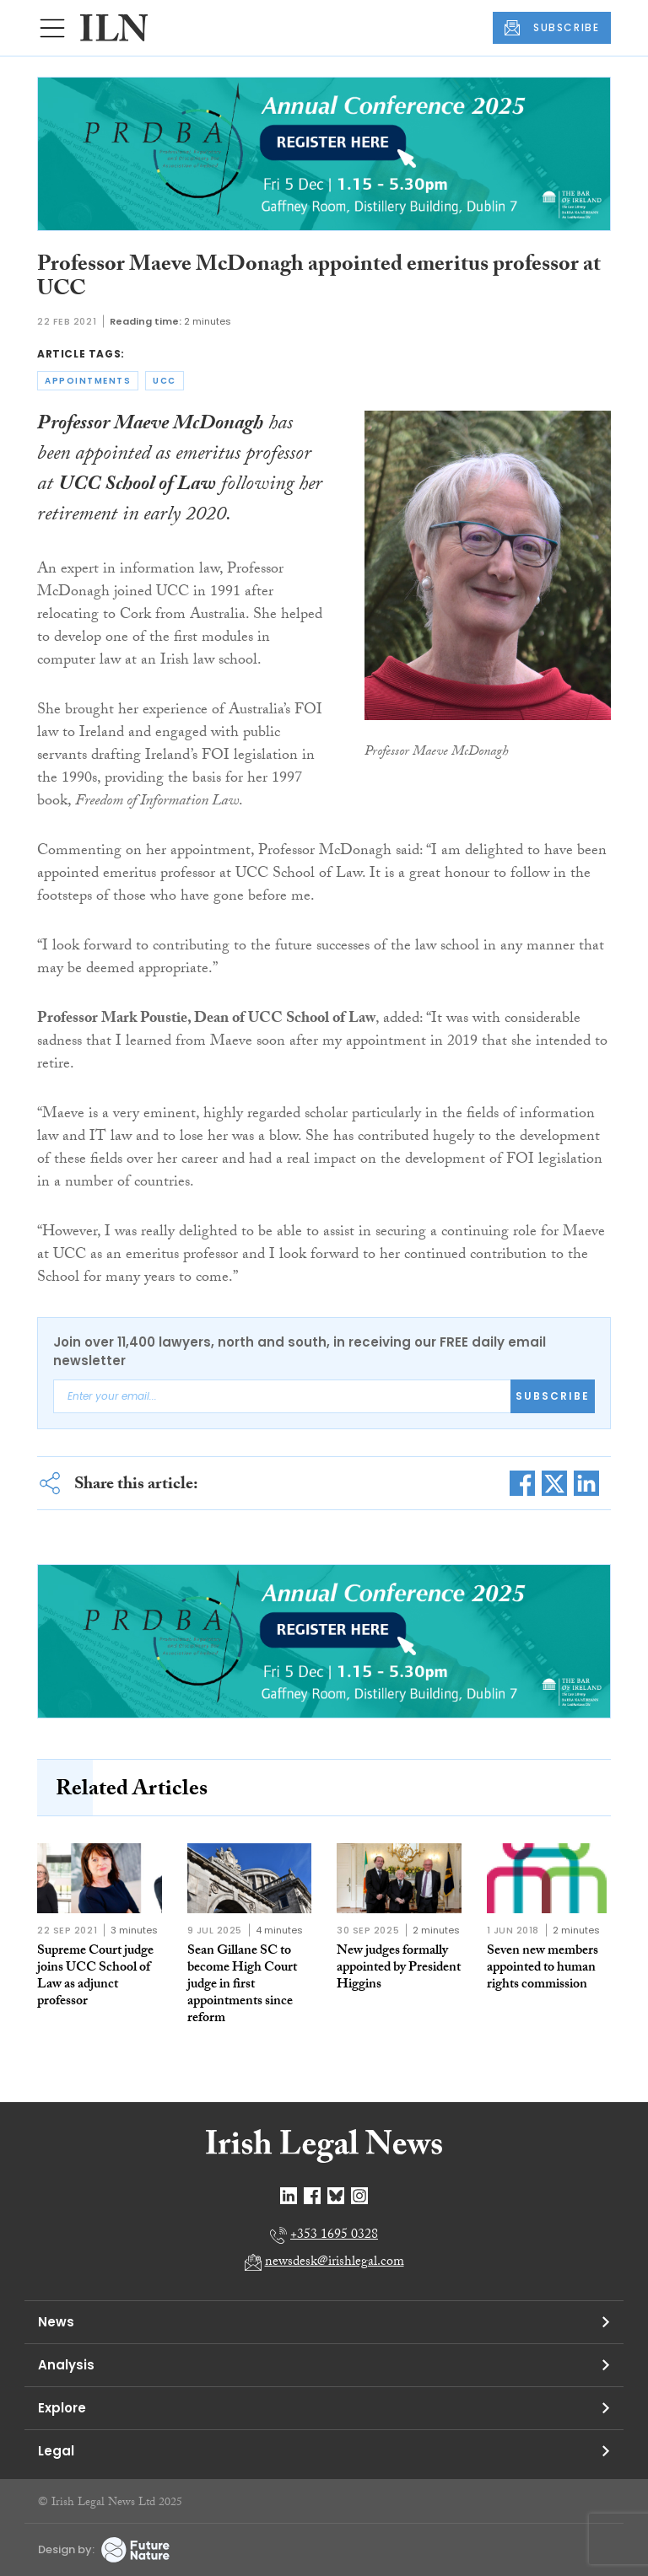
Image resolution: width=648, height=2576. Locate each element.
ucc (164, 380)
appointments (88, 380)
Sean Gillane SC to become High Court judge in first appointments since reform (242, 1985)
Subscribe (553, 1396)
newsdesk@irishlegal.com (334, 2262)
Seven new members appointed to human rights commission (542, 1968)
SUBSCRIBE (552, 27)
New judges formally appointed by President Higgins (399, 1968)
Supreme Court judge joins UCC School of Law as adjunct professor (95, 1977)
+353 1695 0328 (334, 2235)
